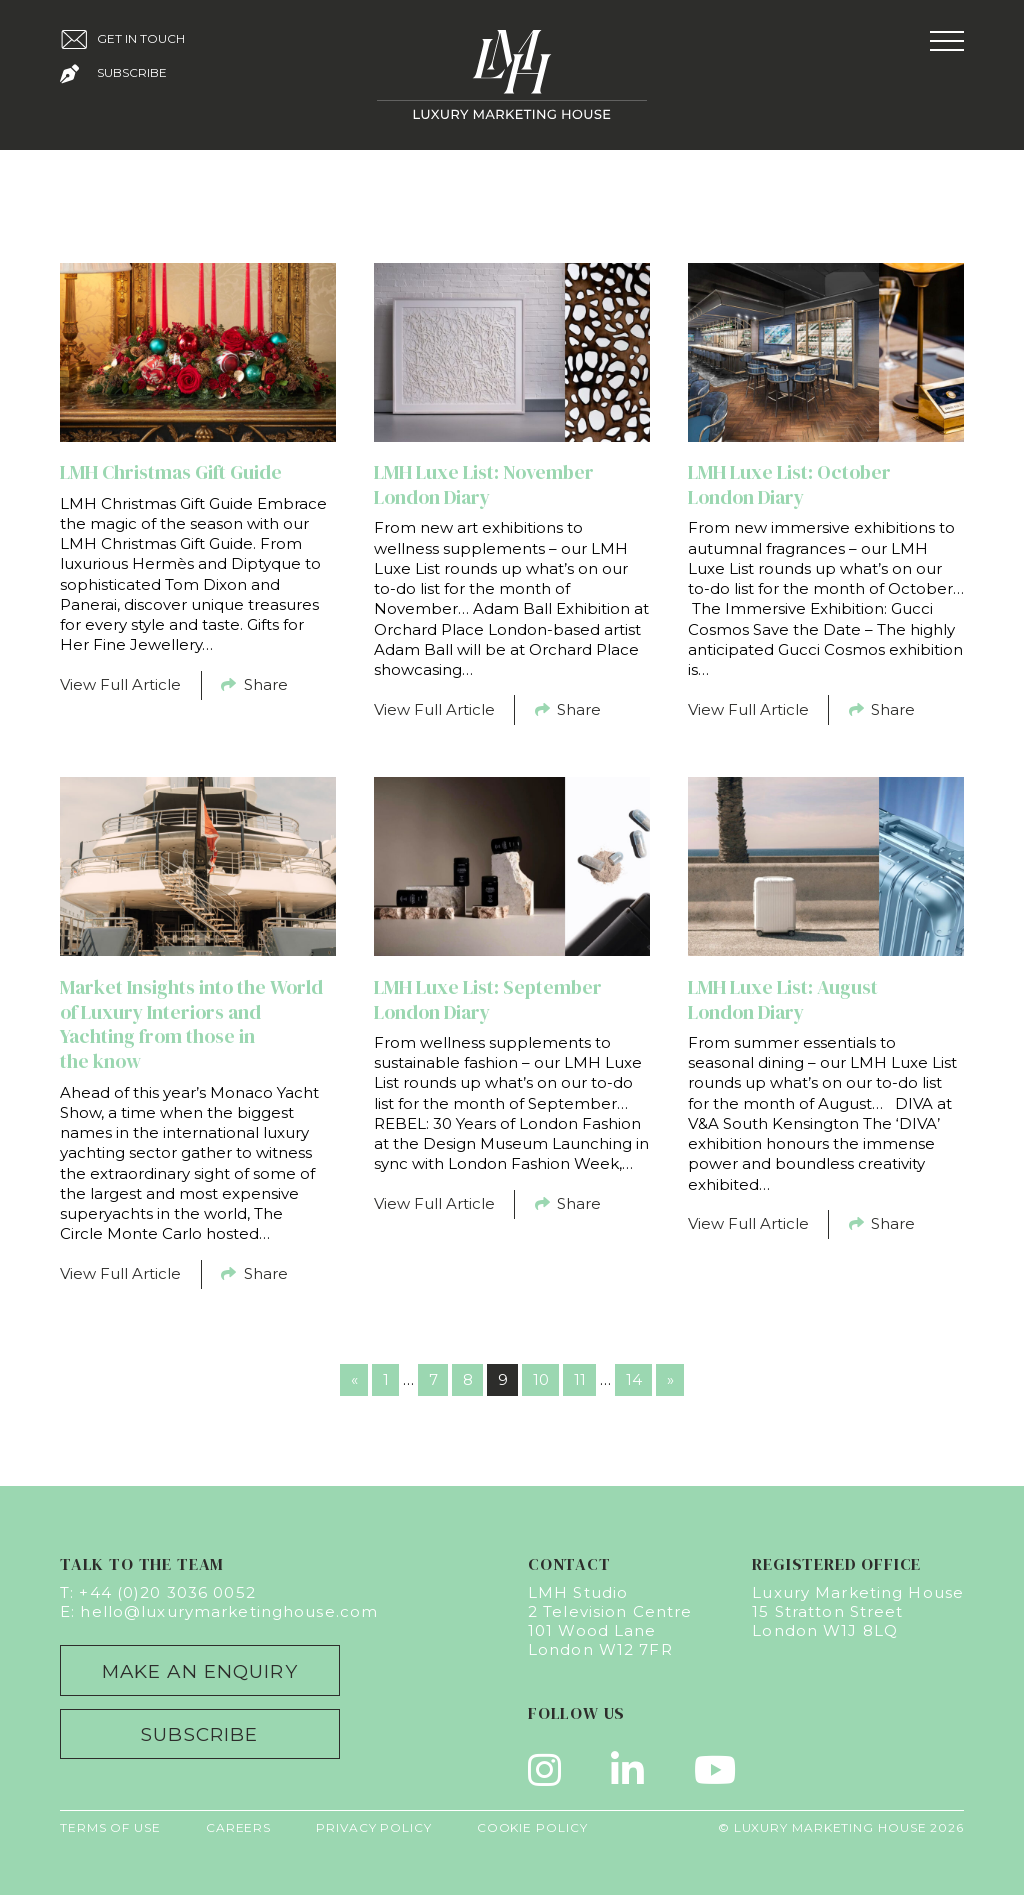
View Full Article (120, 684)
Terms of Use (110, 1827)
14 (634, 1379)
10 (541, 1379)
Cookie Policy (532, 1827)
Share (254, 684)
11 (580, 1379)
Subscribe (113, 73)
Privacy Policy (374, 1827)
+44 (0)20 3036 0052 (167, 1592)
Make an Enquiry (200, 1671)
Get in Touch (122, 39)
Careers (238, 1827)
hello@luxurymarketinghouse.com (229, 1611)
